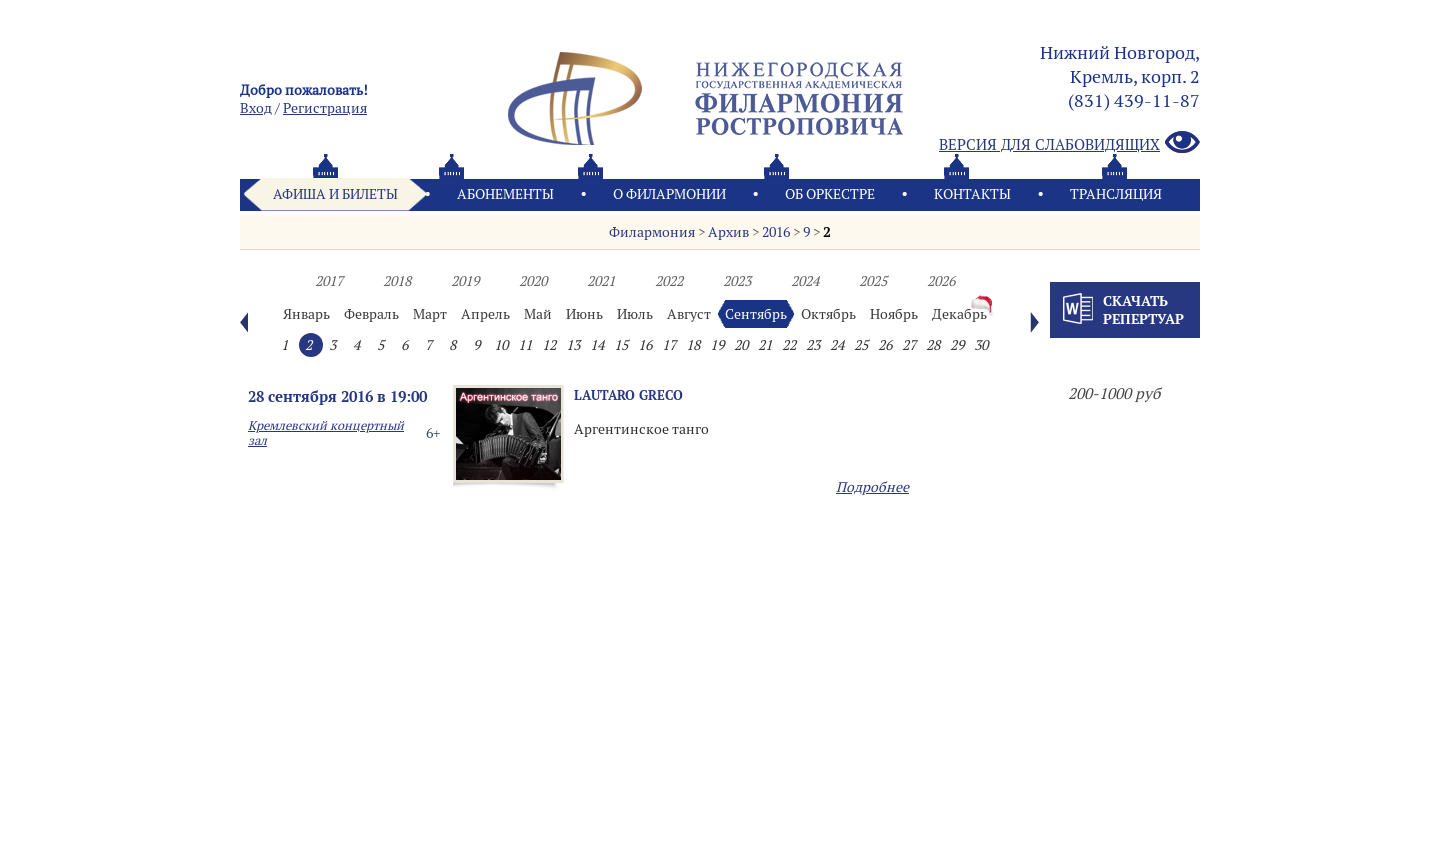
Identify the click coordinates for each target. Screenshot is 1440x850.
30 (981, 345)
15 (621, 345)
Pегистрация (325, 108)
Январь (306, 314)
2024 (805, 281)
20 (741, 345)
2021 (601, 281)
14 (597, 345)
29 (957, 345)
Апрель (485, 314)
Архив (728, 232)
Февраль (371, 314)
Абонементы (505, 194)
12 (549, 345)
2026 (941, 281)
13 (573, 345)
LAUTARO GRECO (628, 395)
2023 (737, 281)
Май (538, 314)
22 (789, 345)
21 (765, 345)
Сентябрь (756, 314)
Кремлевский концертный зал (326, 433)
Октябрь (828, 314)
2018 (397, 281)
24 (837, 345)
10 (501, 345)
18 (693, 345)
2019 (465, 281)
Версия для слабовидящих (1069, 143)
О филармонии (669, 194)
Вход (256, 108)
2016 (776, 232)
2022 (669, 281)
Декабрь (959, 314)
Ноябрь (894, 314)
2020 (533, 281)
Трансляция (1116, 194)
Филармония (652, 232)
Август (689, 314)
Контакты (972, 194)
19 (717, 345)
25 (861, 345)
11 (525, 345)
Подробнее (872, 487)
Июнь (584, 314)
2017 (329, 281)
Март (430, 314)
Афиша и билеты (335, 194)
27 (909, 345)
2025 (873, 281)
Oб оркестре (830, 194)
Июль (635, 314)
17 (669, 345)
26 (885, 345)
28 (933, 345)
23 (813, 345)
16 (645, 345)
